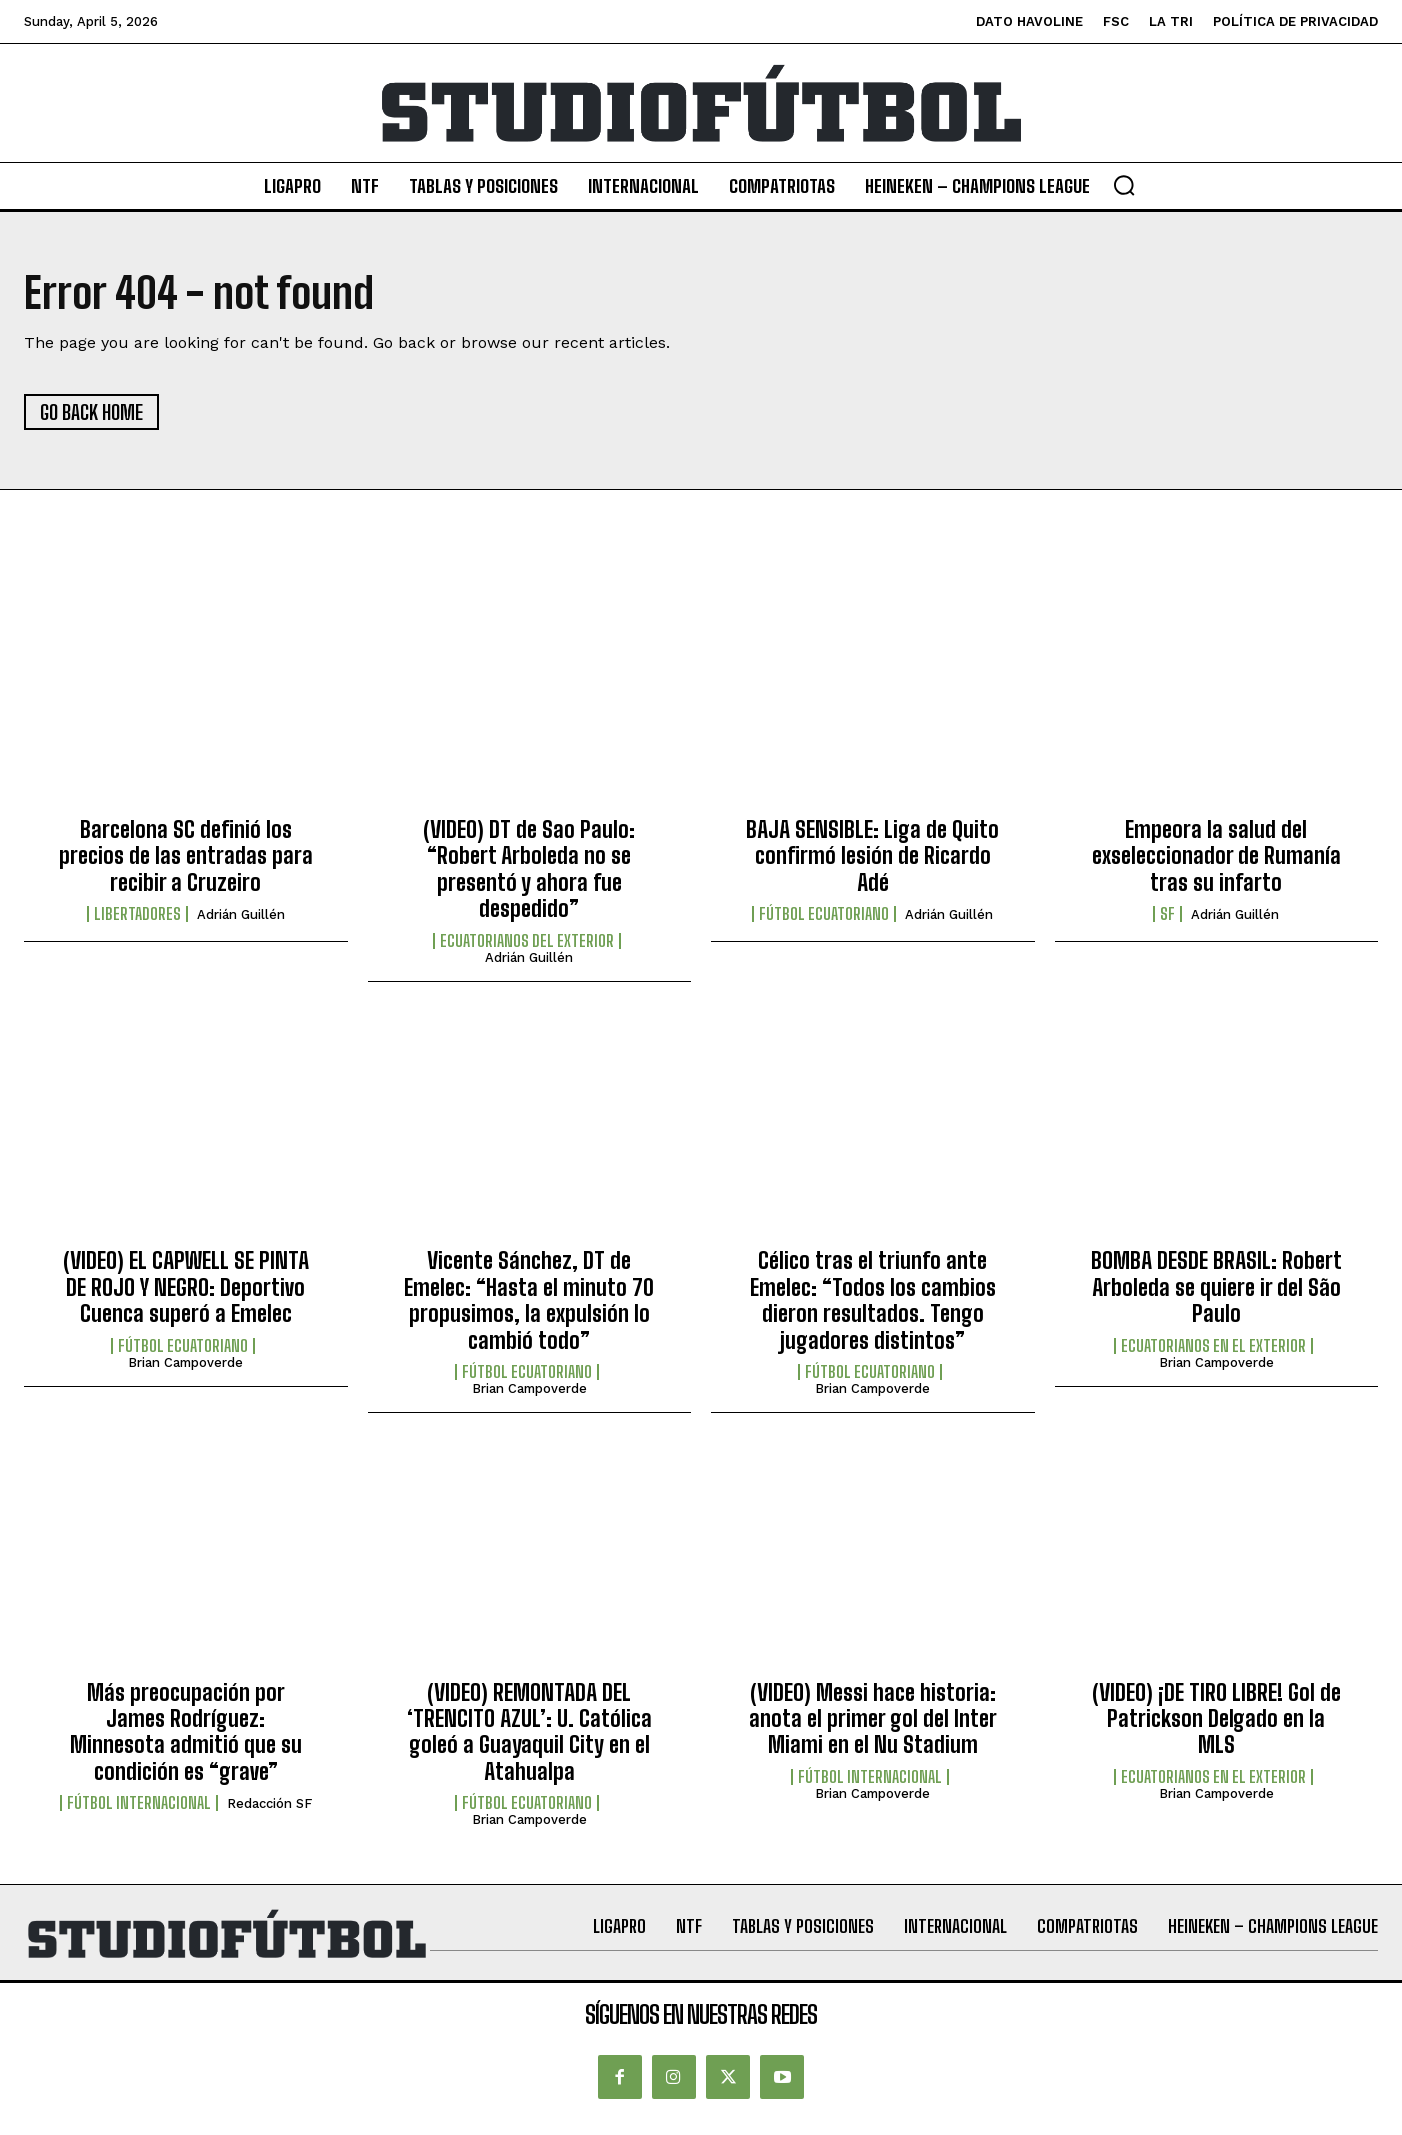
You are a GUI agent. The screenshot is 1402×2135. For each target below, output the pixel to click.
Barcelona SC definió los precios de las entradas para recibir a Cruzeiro (186, 856)
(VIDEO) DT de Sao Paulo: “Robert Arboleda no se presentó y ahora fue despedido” (529, 869)
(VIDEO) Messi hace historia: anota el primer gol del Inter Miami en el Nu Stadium (873, 1719)
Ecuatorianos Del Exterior (527, 941)
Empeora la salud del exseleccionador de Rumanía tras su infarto (1216, 856)
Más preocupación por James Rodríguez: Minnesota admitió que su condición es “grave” (186, 1732)
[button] (1124, 185)
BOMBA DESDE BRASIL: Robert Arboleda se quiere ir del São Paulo (1216, 1287)
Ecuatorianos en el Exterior (1213, 1346)
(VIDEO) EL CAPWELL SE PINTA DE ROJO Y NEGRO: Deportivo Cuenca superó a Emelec (186, 1287)
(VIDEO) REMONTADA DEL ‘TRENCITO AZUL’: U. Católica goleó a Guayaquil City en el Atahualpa (529, 1732)
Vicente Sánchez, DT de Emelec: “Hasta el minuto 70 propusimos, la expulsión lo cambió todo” (529, 1300)
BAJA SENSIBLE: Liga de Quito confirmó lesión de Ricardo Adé (872, 856)
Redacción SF (269, 1803)
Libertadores (137, 914)
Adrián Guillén (241, 914)
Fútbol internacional (139, 1803)
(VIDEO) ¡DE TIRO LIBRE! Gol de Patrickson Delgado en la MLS (1216, 1719)
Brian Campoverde (185, 1362)
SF (1167, 914)
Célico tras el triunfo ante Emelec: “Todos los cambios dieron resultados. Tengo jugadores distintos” (873, 1300)
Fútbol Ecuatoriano (824, 914)
